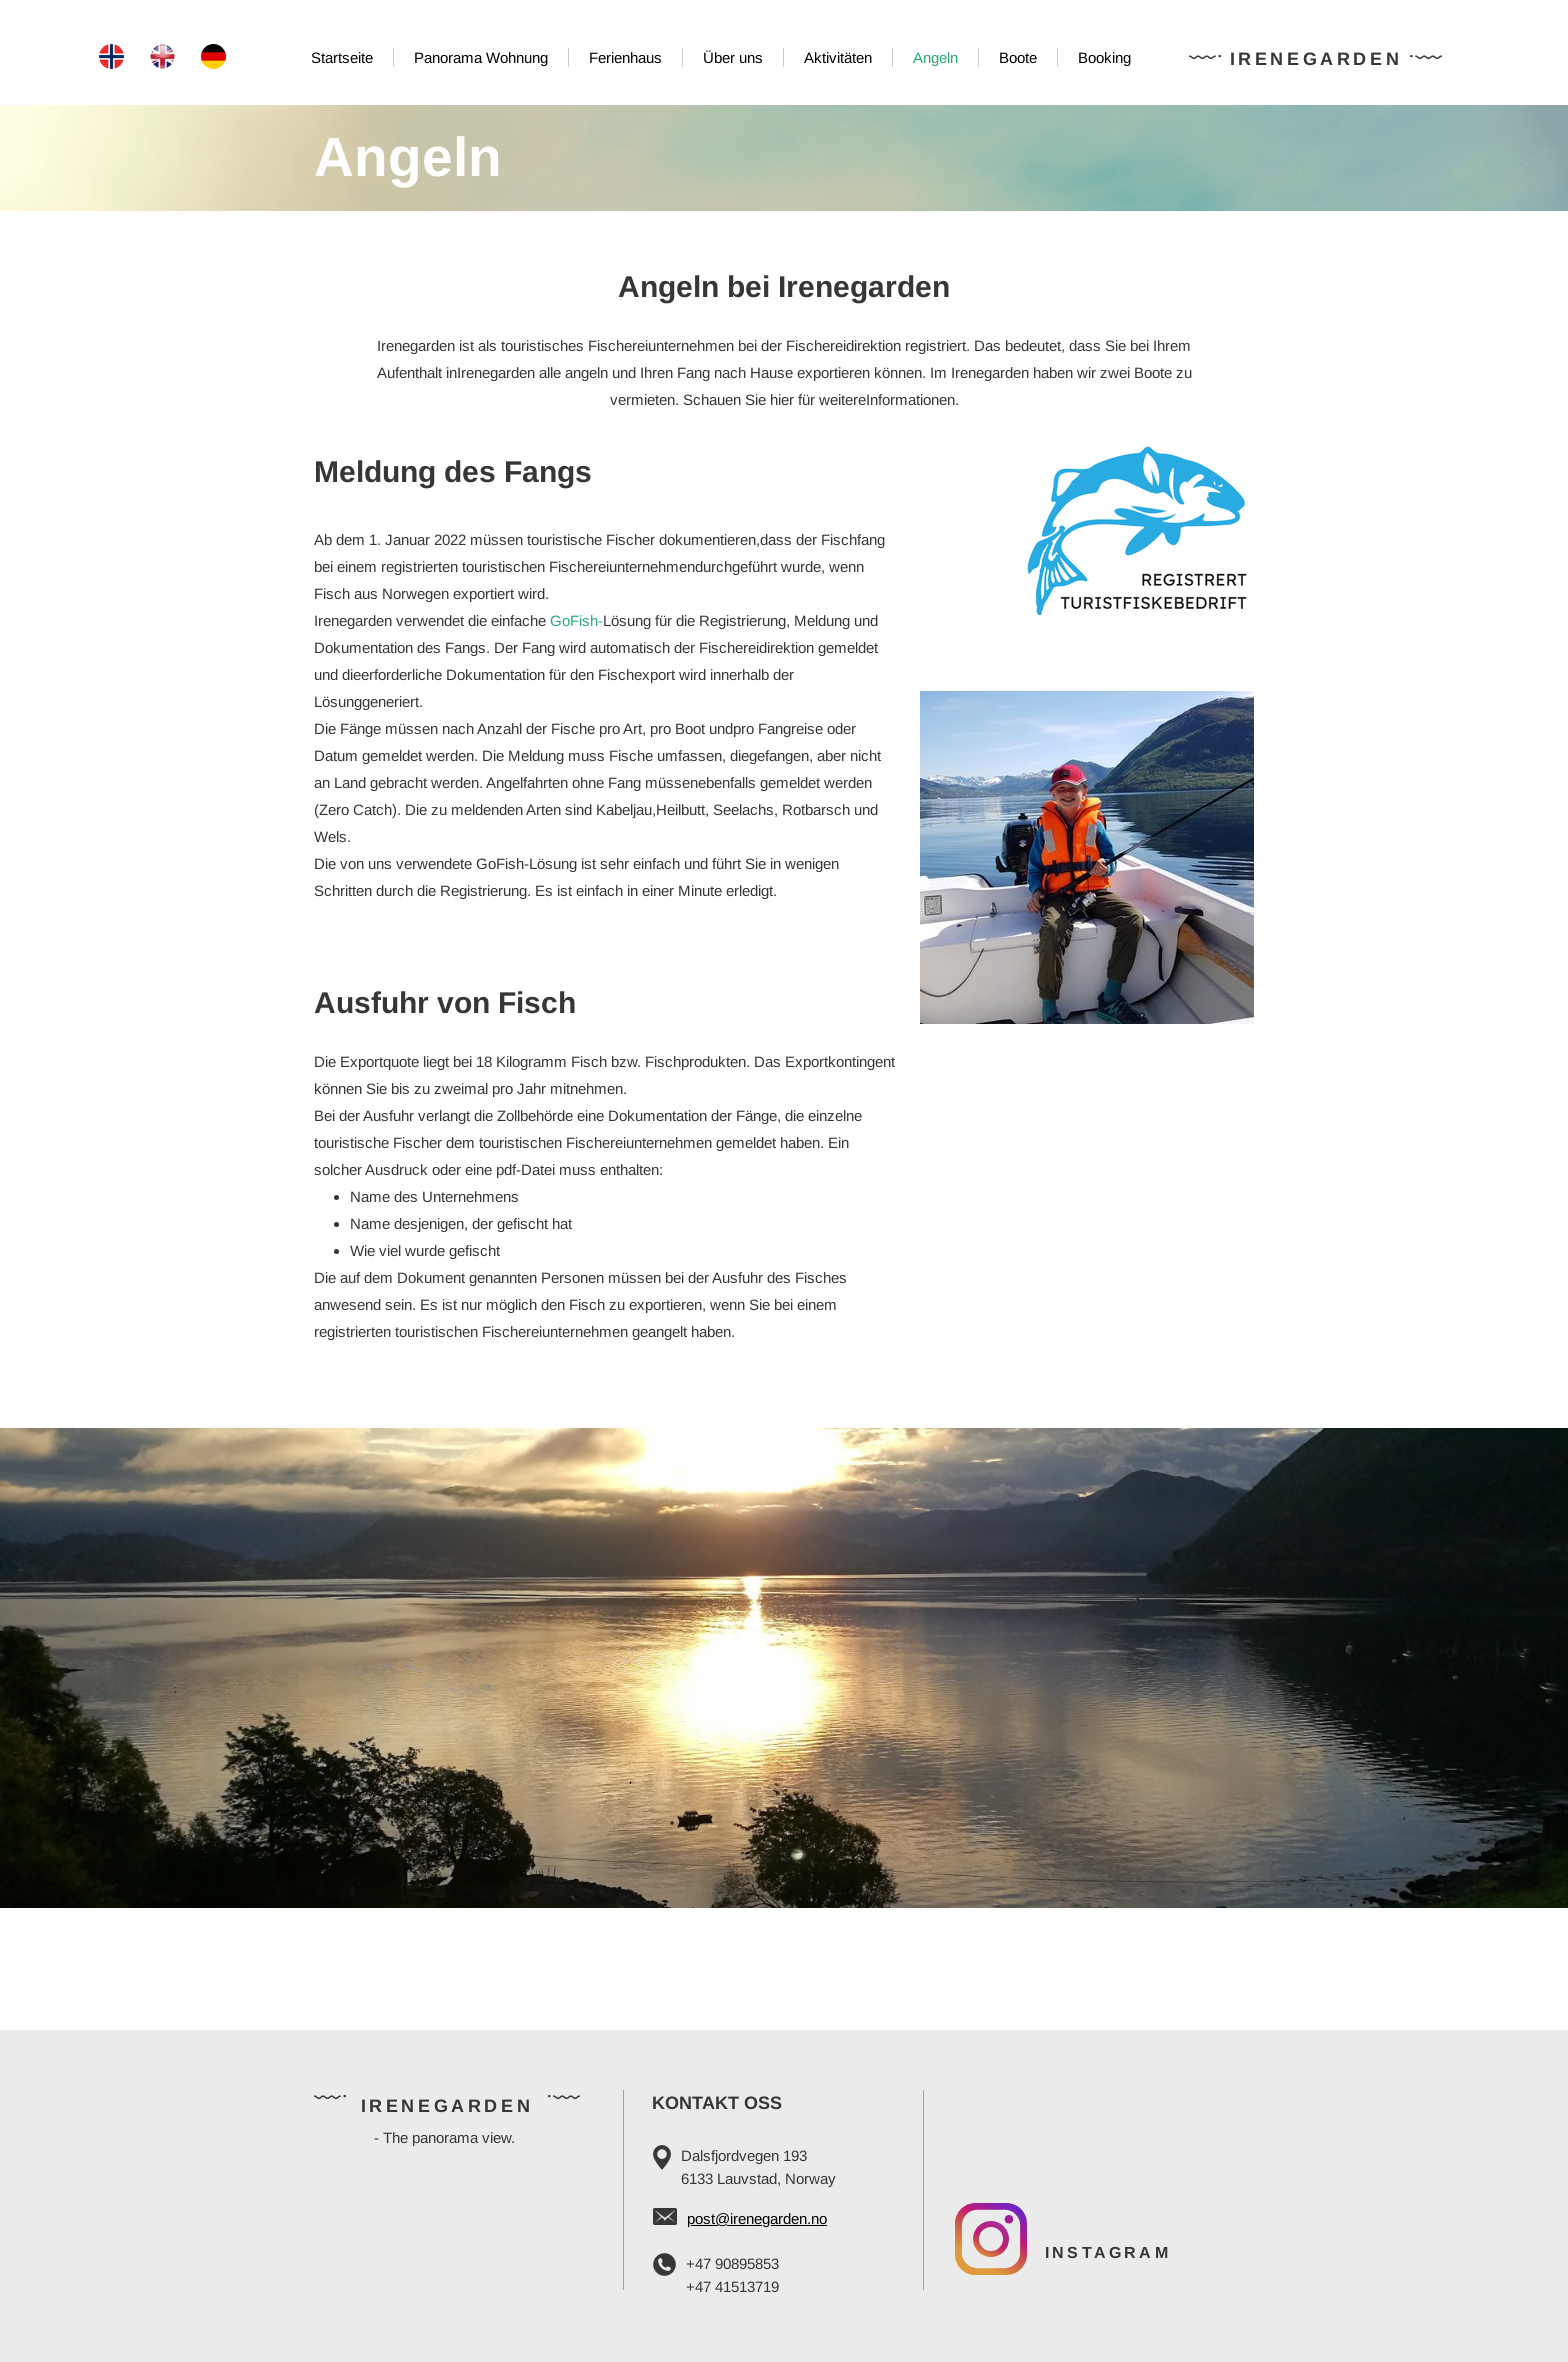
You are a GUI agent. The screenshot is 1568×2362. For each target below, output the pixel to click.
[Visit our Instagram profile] (991, 2239)
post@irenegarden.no (757, 2218)
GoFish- (576, 620)
